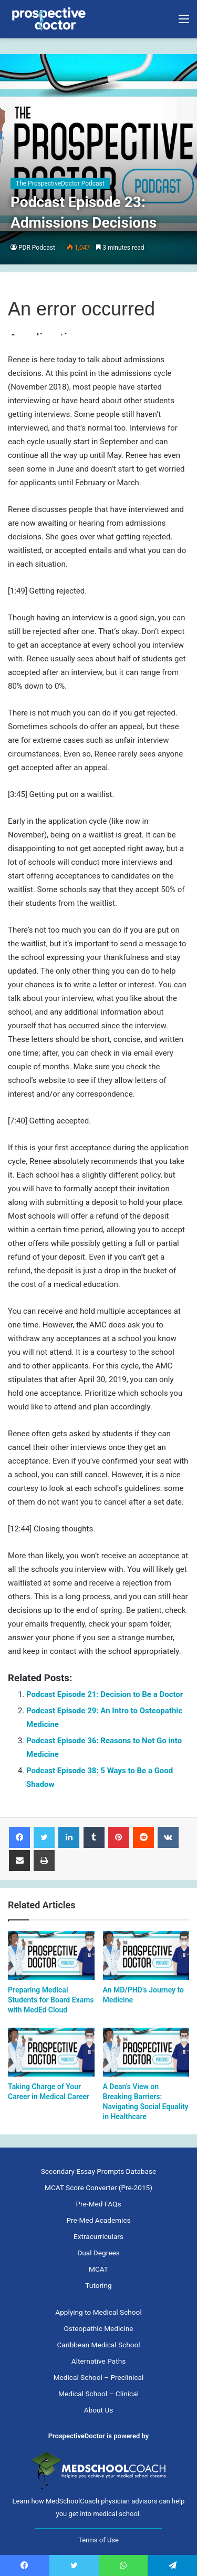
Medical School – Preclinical (99, 2377)
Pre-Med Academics (98, 2220)
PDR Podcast (36, 247)
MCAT (98, 2269)
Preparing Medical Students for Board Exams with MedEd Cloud (51, 2000)
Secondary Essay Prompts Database (98, 2171)
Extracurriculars (98, 2236)
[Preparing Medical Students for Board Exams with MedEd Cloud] (51, 1955)
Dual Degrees (98, 2252)
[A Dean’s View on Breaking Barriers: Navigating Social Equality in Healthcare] (146, 2052)
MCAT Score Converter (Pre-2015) (98, 2187)
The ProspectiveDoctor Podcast (60, 183)
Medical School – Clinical (98, 2393)
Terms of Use (98, 2540)
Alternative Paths (98, 2361)
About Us (98, 2410)
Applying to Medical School (98, 2312)
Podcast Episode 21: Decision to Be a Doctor (104, 1694)
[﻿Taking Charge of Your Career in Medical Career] (51, 2052)
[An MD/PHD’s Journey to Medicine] (146, 1955)
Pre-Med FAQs (98, 2204)
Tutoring (98, 2285)
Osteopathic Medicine (98, 2328)
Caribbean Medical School (98, 2344)
